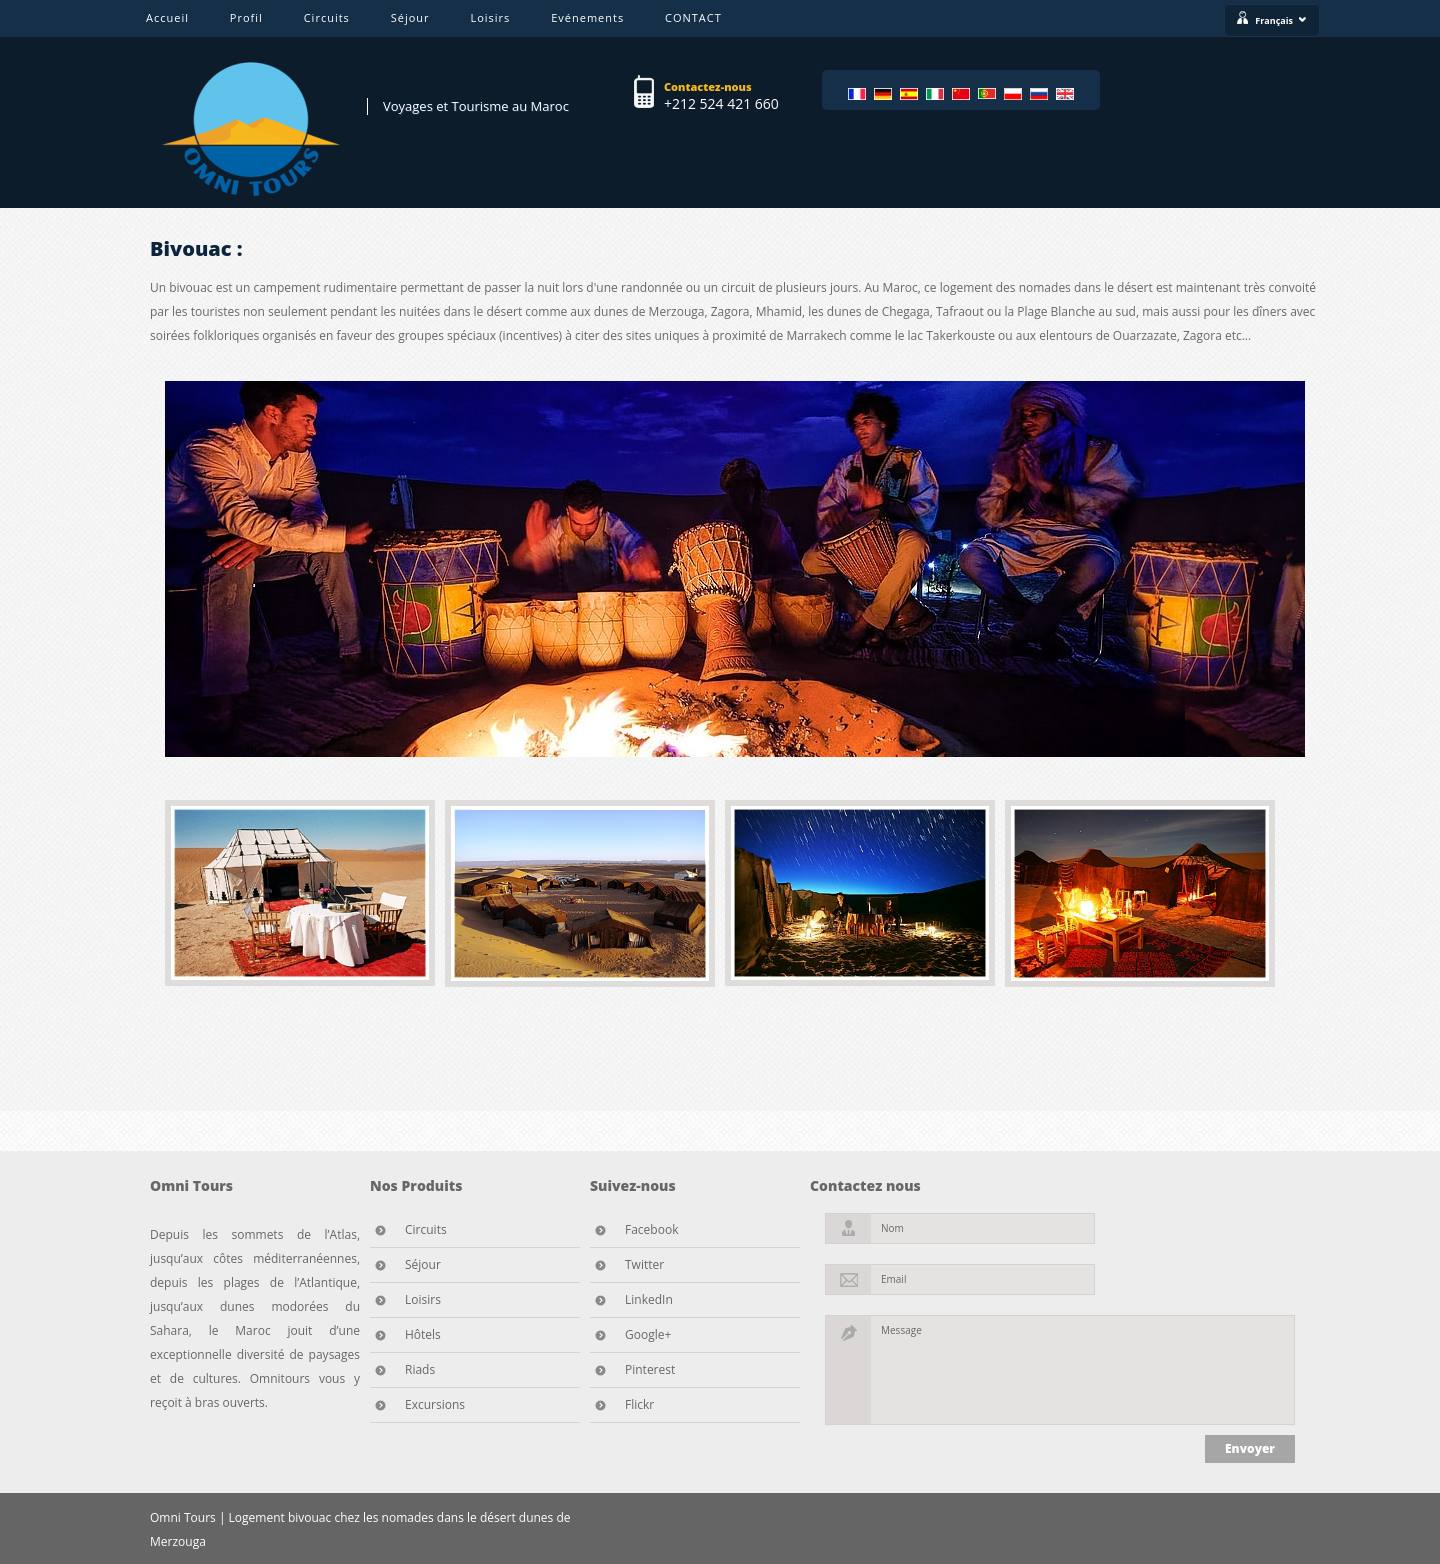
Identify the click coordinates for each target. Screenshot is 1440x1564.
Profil (246, 17)
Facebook (651, 1229)
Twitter (644, 1264)
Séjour (410, 17)
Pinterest (650, 1369)
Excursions (435, 1404)
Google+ (648, 1334)
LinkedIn (649, 1299)
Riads (420, 1369)
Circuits (327, 17)
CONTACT (693, 17)
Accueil (167, 17)
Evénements (587, 17)
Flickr (639, 1404)
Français (1281, 20)
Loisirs (490, 17)
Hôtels (423, 1334)
